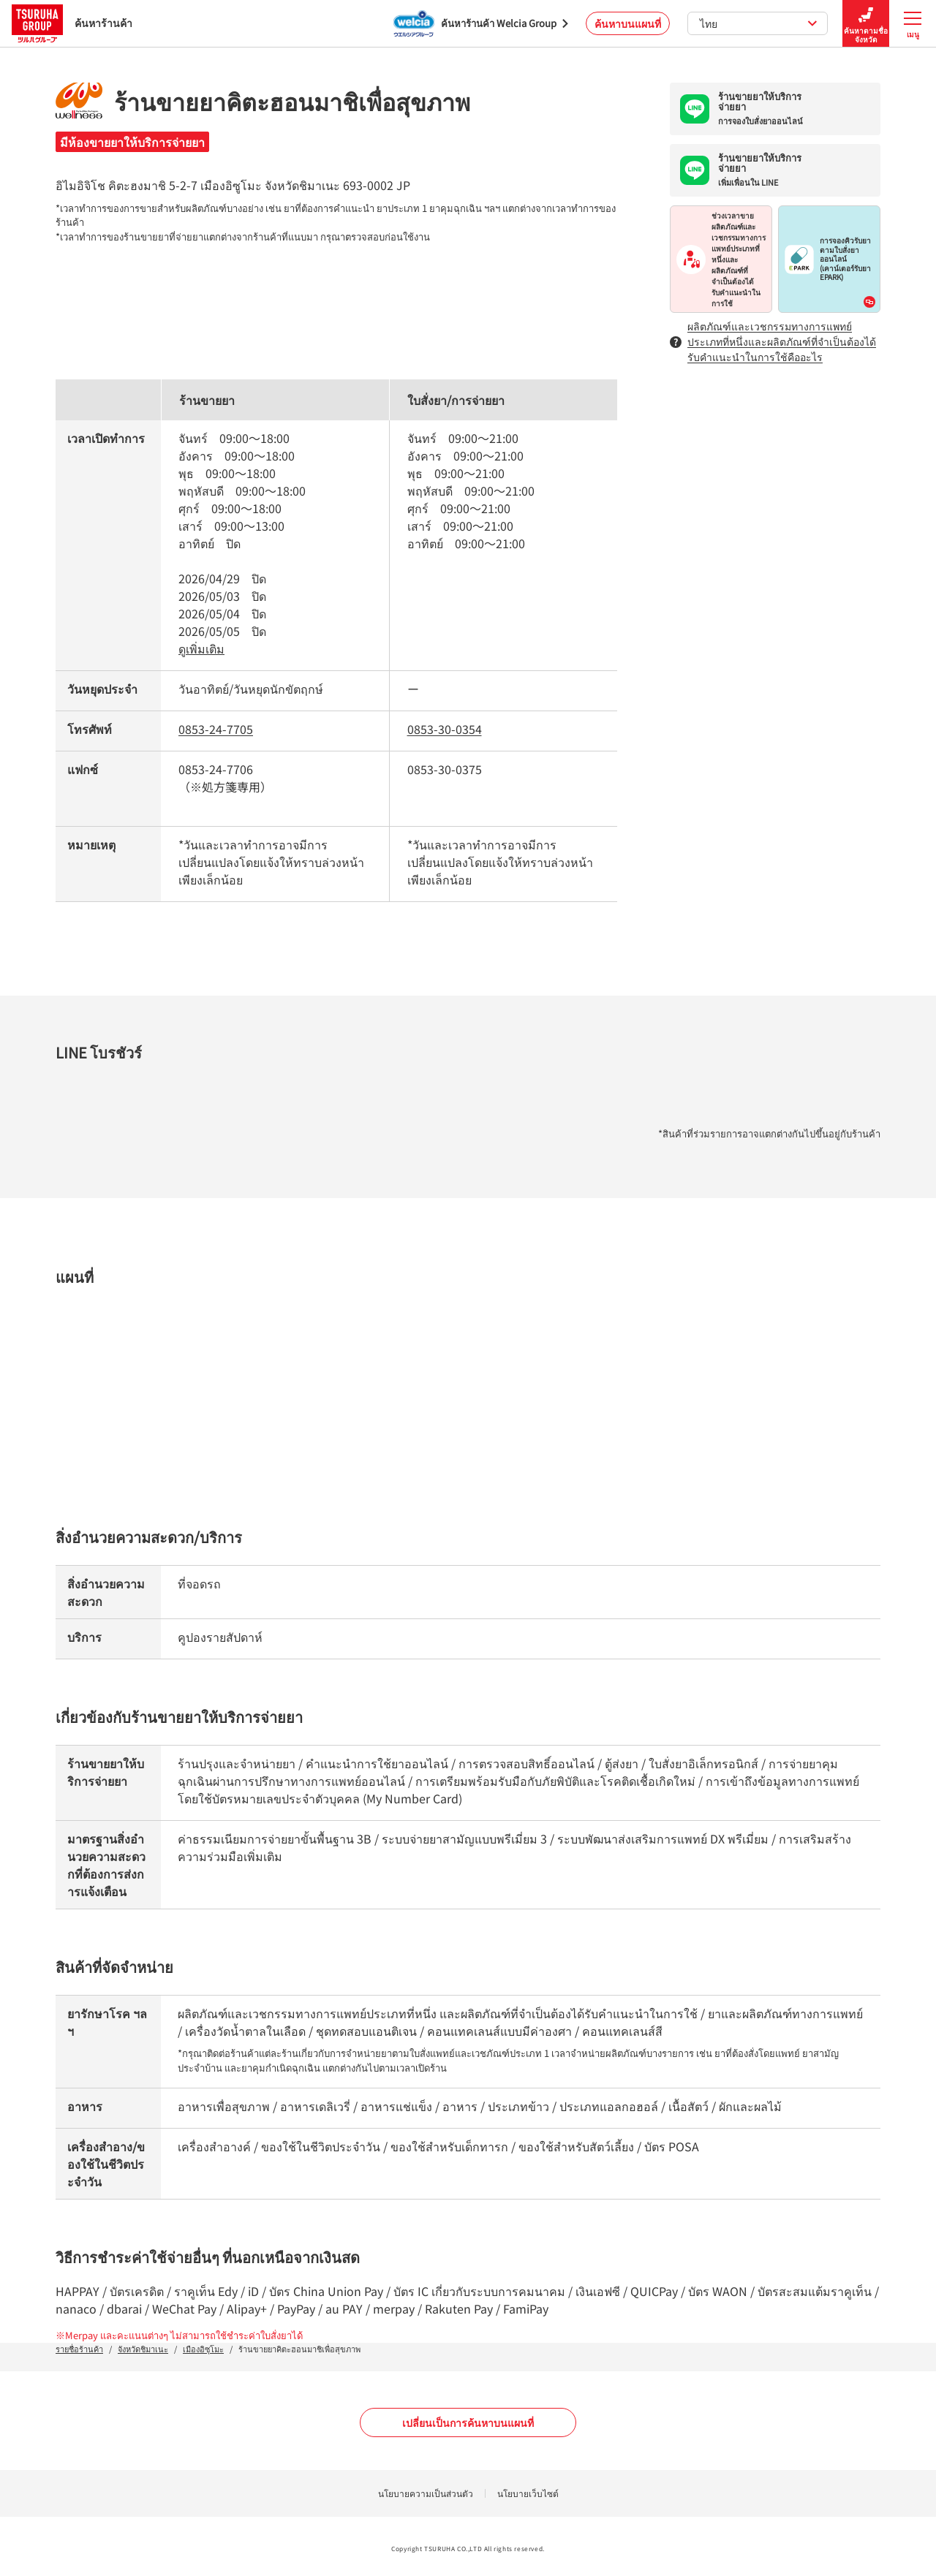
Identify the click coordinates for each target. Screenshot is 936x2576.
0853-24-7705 (215, 729)
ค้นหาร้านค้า (72, 23)
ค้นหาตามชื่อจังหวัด (866, 24)
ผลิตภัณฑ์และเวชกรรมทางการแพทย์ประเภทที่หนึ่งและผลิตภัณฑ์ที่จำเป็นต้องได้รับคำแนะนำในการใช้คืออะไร (773, 341)
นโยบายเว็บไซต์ (528, 2493)
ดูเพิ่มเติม (201, 648)
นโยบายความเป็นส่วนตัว (425, 2493)
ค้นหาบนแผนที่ (628, 23)
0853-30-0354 (444, 729)
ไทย (759, 23)
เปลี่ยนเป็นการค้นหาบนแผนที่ (468, 2422)
